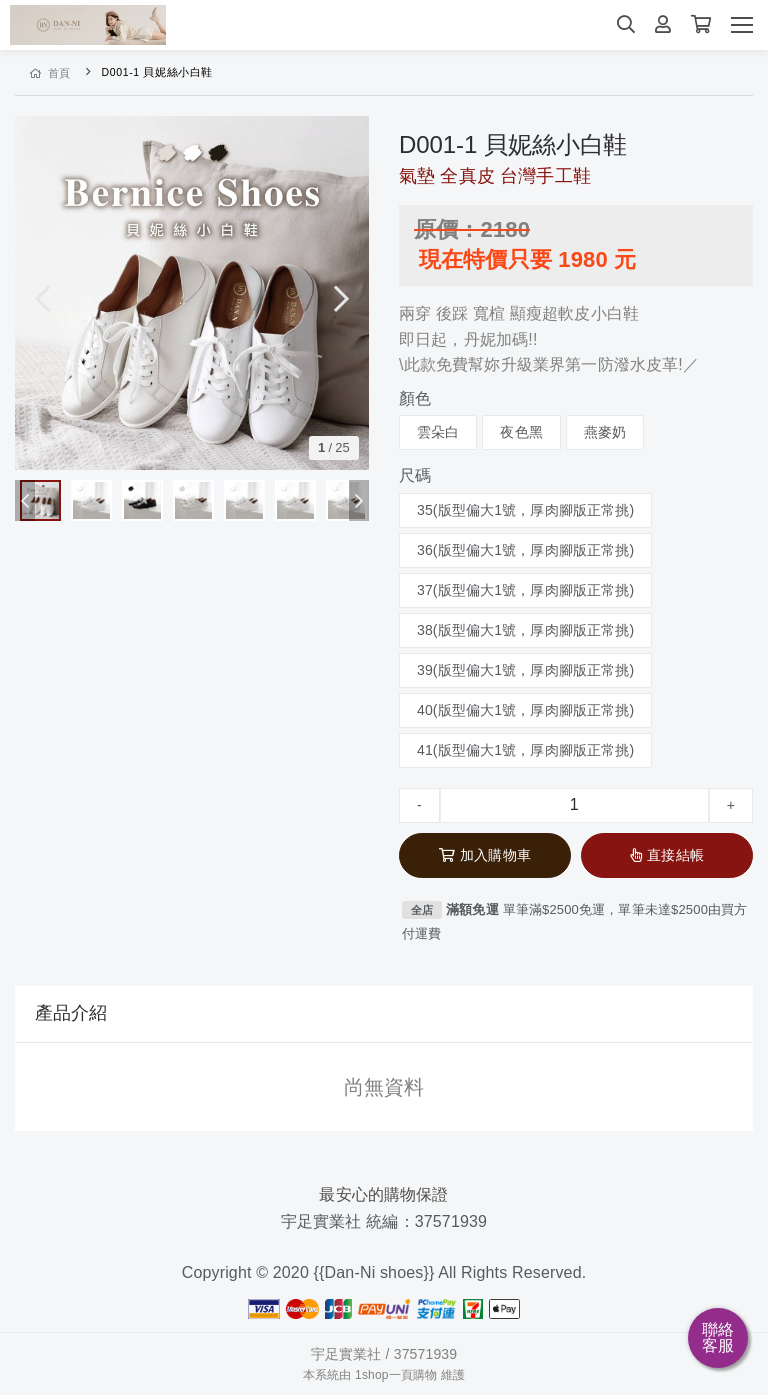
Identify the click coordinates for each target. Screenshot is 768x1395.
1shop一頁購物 (396, 1375)
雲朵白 (438, 432)
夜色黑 (521, 432)
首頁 (50, 73)
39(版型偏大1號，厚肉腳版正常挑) (525, 670)
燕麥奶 (605, 432)
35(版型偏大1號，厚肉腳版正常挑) (525, 510)
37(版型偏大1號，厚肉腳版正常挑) (525, 590)
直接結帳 (667, 855)
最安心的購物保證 (383, 1194)
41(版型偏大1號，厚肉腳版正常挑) (525, 750)
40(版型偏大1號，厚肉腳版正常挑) (525, 710)
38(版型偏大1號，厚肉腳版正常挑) (525, 630)
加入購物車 (485, 855)
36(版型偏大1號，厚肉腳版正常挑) (525, 550)
